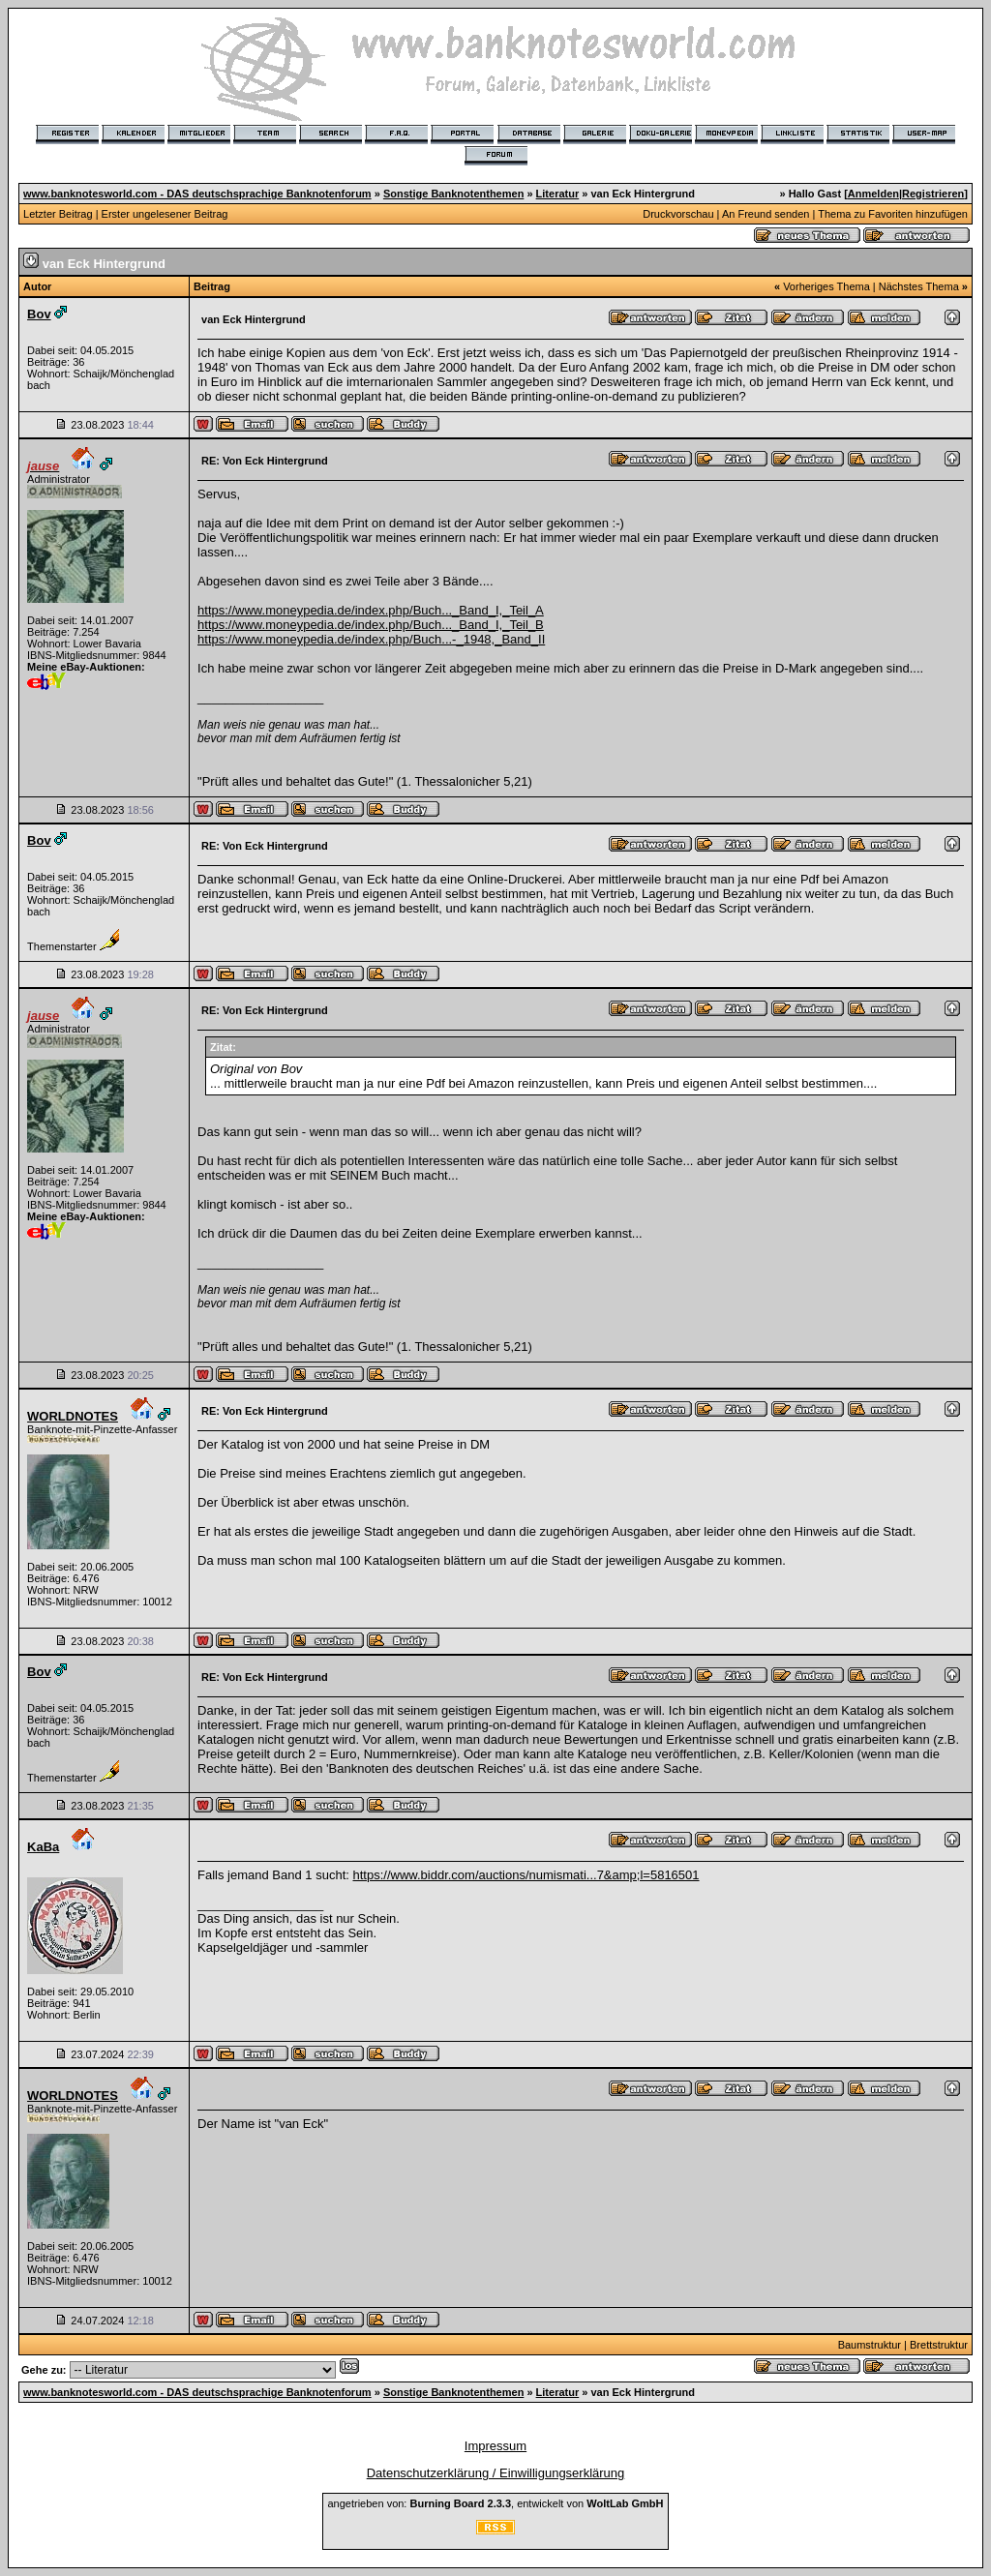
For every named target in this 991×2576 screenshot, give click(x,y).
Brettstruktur (939, 2345)
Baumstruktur (869, 2345)
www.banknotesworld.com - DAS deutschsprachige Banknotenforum (197, 193)
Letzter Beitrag (58, 214)
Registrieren (933, 193)
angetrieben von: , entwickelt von (495, 2503)
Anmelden (873, 193)
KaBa (43, 1847)
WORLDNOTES (72, 1416)
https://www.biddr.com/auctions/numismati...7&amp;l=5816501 (525, 1875)
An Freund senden (766, 214)
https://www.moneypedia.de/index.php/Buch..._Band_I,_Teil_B (370, 624)
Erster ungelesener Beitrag (165, 214)
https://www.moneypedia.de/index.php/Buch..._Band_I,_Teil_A (370, 610)
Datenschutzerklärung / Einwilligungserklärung (496, 2473)
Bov (39, 314)
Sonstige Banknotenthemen (453, 193)
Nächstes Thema (919, 286)
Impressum (495, 2446)
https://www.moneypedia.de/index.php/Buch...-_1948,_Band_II (371, 639)
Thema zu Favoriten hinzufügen (893, 214)
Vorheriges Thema (826, 286)
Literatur (558, 193)
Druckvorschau (678, 214)
